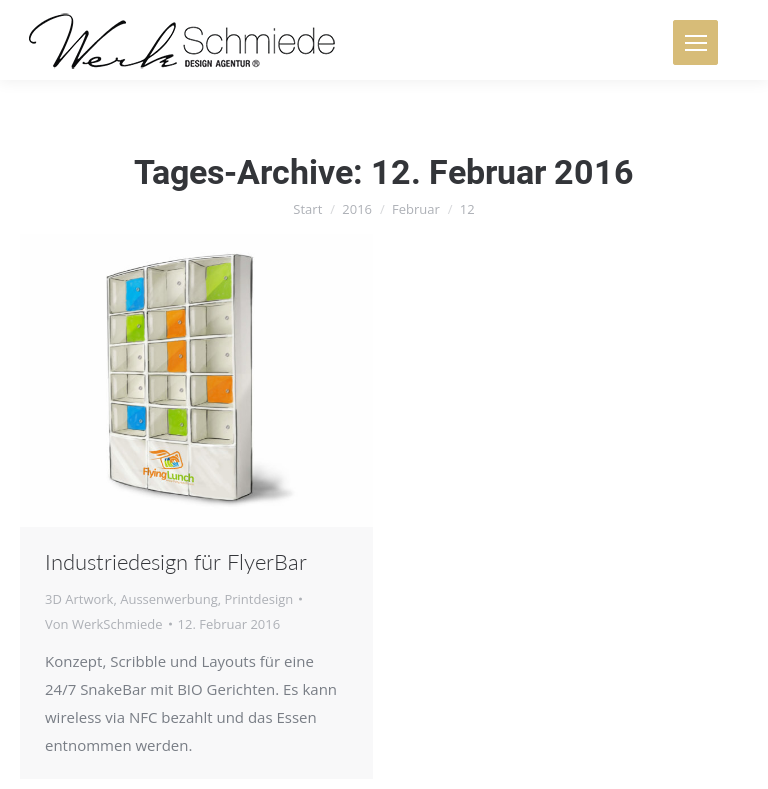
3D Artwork (79, 599)
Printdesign (258, 599)
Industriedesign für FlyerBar (176, 561)
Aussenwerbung (169, 599)
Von (104, 624)
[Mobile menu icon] (695, 42)
